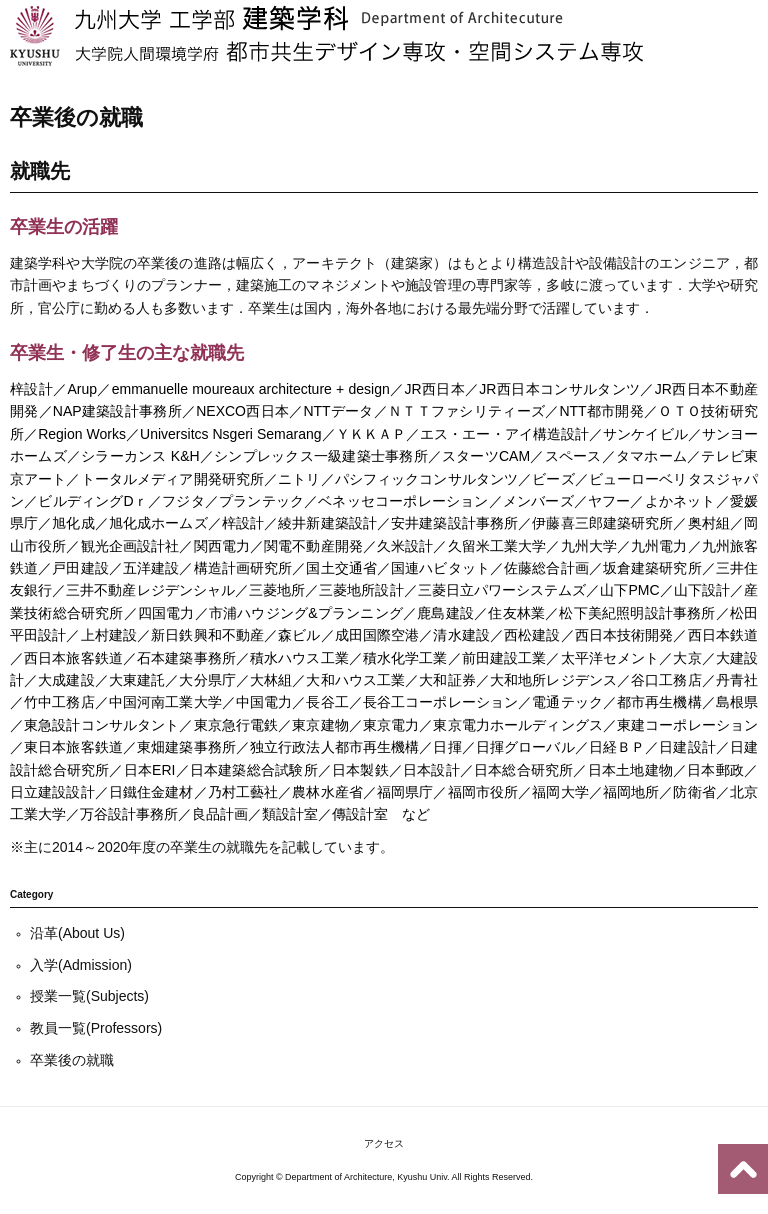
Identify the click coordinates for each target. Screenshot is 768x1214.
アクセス (384, 1143)
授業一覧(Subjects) (89, 996)
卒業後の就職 (72, 1060)
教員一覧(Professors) (96, 1028)
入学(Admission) (81, 965)
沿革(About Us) (77, 933)
